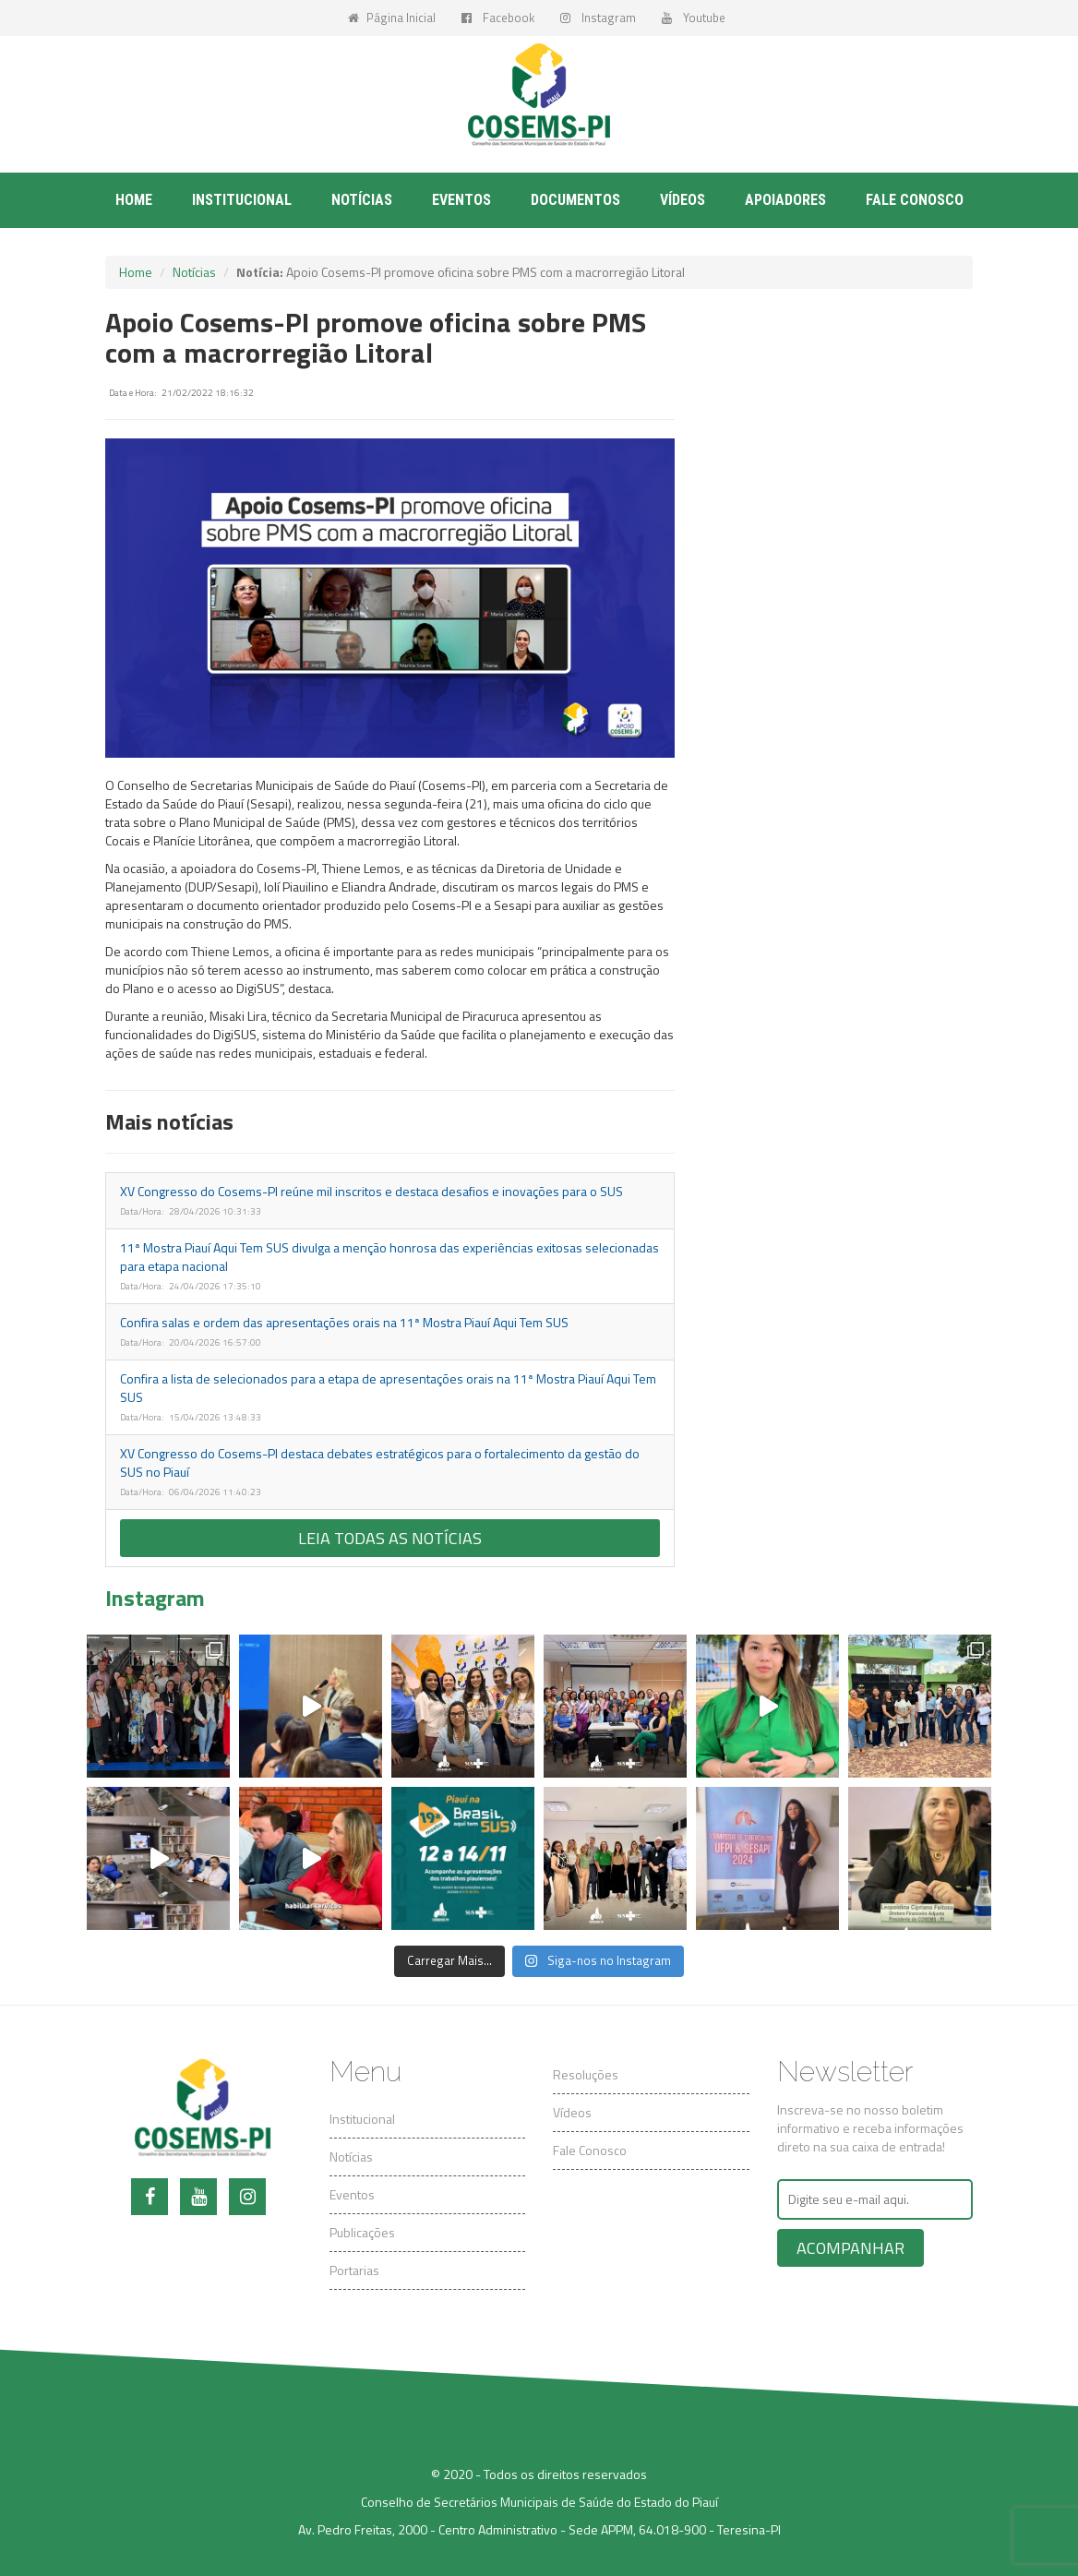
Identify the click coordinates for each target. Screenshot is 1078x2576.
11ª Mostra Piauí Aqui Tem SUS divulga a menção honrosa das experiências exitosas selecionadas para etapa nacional (389, 1257)
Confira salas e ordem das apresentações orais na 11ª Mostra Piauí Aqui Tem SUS (344, 1322)
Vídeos (682, 200)
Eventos (461, 200)
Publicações (362, 2232)
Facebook (497, 17)
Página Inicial (392, 17)
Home (133, 200)
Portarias (354, 2270)
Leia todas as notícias (390, 1538)
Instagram (598, 17)
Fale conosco (915, 200)
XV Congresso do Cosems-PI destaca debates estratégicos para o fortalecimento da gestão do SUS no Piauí (380, 1462)
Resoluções (585, 2074)
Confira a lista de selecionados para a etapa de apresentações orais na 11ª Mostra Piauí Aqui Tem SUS (388, 1388)
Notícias (361, 200)
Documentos (575, 200)
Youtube (693, 17)
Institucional (242, 200)
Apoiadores (785, 200)
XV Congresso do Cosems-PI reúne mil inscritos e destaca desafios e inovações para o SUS (371, 1191)
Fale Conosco (590, 2150)
